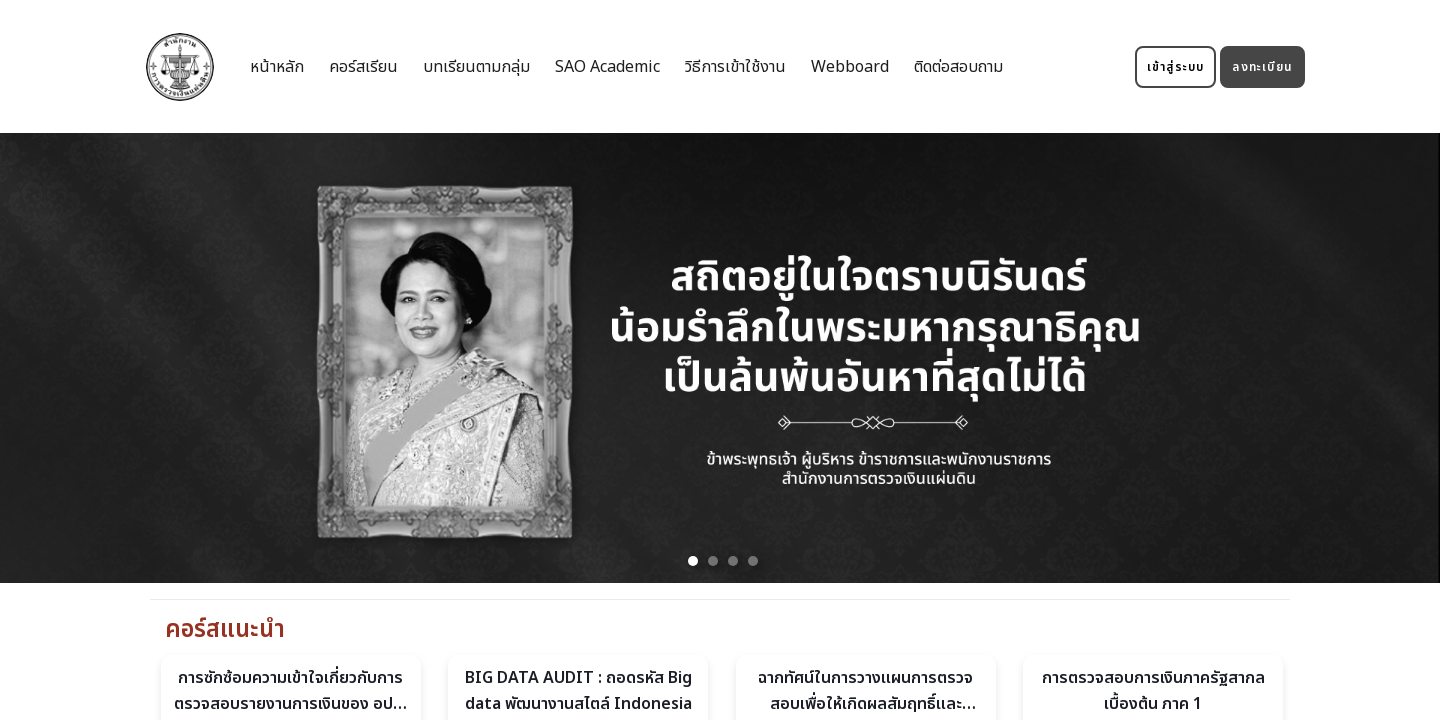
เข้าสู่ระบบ (1176, 67)
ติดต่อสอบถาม (958, 67)
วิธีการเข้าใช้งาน (735, 67)
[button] (693, 561)
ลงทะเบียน (1262, 67)
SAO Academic (607, 67)
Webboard (850, 67)
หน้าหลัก (277, 67)
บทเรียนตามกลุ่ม (476, 67)
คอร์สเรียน (363, 67)
